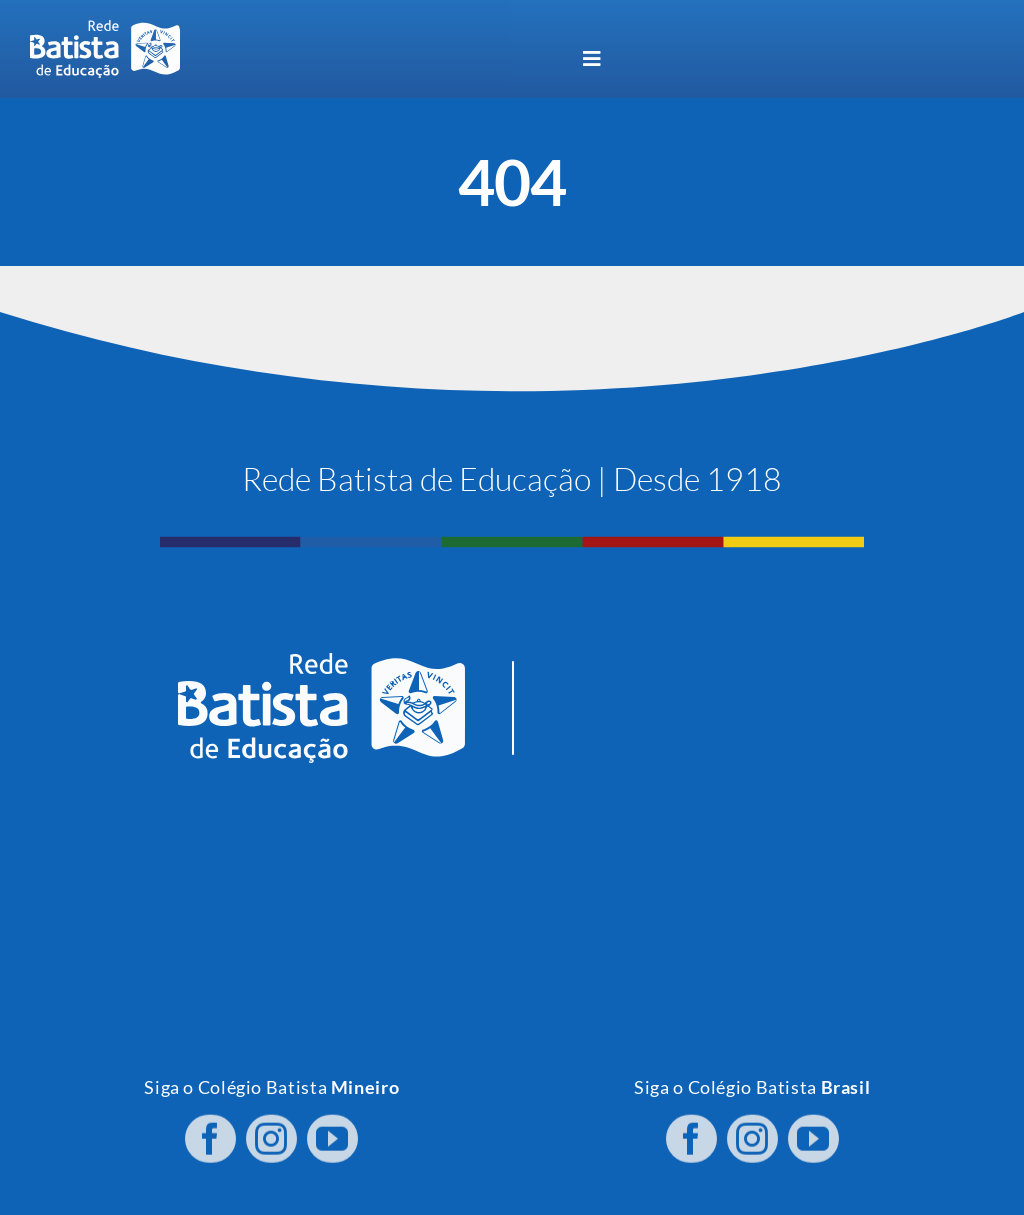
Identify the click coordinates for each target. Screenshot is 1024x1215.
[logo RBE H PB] (105, 28)
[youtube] (332, 1132)
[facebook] (210, 1132)
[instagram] (271, 1132)
